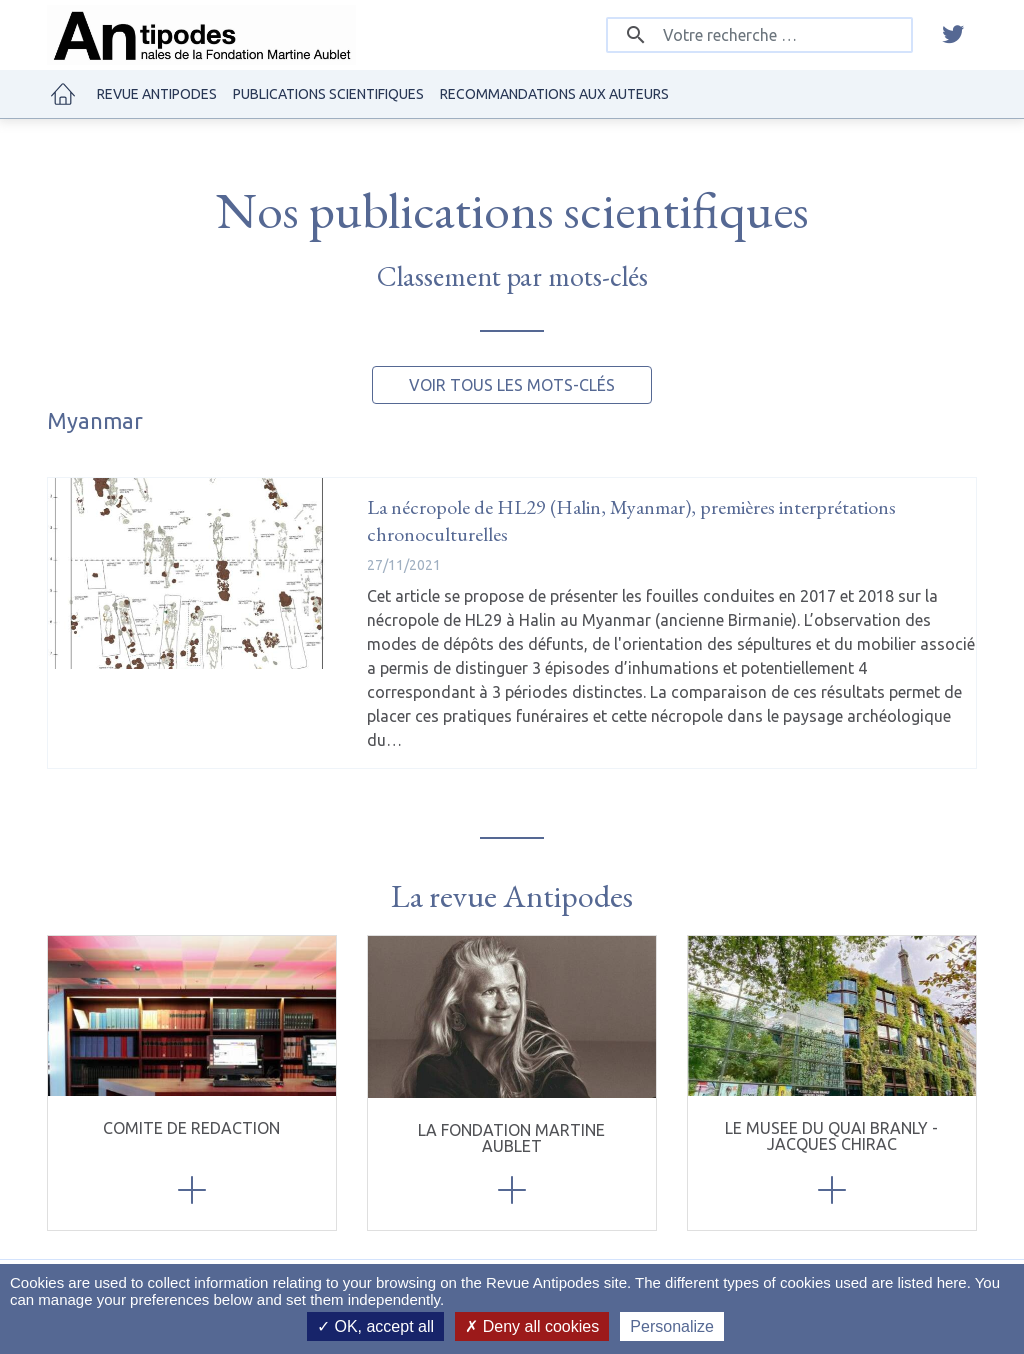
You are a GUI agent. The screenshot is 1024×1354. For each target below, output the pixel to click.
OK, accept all (375, 1326)
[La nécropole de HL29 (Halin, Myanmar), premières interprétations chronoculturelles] (192, 573)
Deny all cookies (532, 1326)
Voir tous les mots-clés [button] (512, 385)
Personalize (672, 1326)
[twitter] (953, 35)
